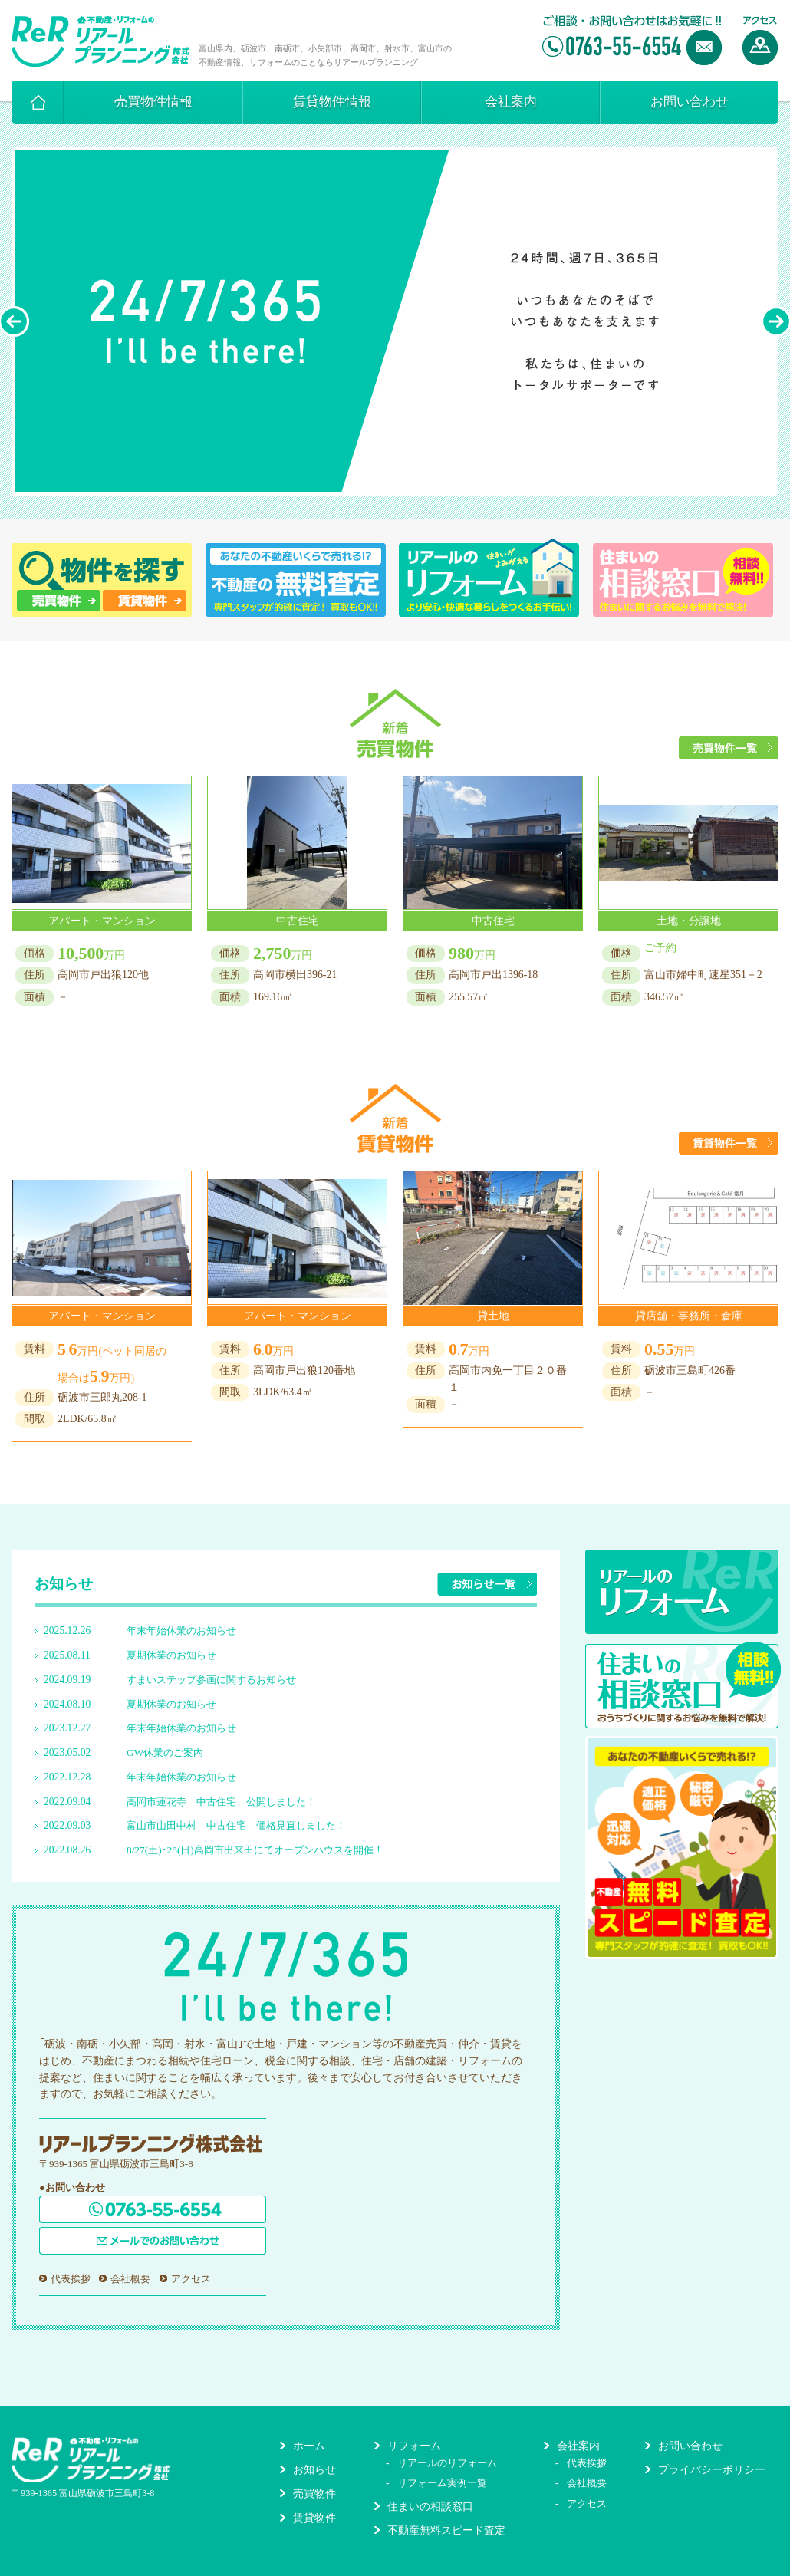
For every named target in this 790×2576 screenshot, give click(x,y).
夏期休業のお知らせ (171, 1655)
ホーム (309, 2446)
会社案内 (511, 101)
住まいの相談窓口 (430, 2506)
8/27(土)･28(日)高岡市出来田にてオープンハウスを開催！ (255, 1850)
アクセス (191, 2279)
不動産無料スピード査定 (446, 2530)
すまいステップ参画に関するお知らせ (211, 1679)
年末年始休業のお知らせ (181, 1630)
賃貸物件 (314, 2518)
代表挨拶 (71, 2279)
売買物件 (314, 2493)
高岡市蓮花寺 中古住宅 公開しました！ (221, 1801)
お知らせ (314, 2470)
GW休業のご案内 (165, 1752)
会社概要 (130, 2279)
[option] (395, 321)
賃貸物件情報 (332, 101)
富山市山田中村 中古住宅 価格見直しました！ (236, 1825)
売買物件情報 (153, 101)
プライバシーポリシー (711, 2470)
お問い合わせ (689, 101)
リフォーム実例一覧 (442, 2483)
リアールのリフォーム (447, 2463)
